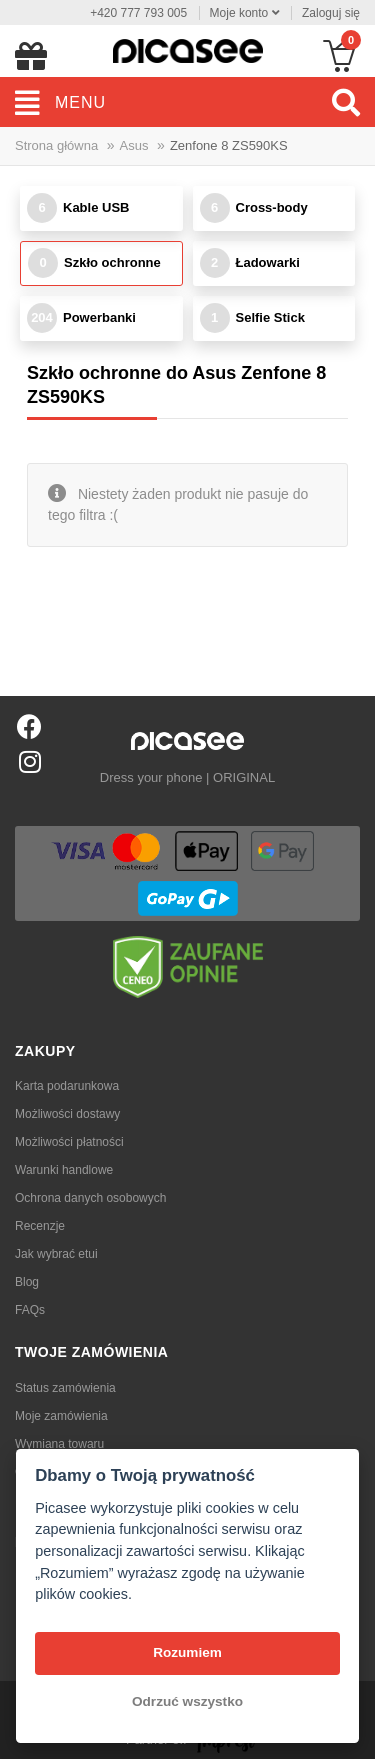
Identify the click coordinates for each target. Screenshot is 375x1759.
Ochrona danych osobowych (90, 1198)
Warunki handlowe (64, 1170)
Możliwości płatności (69, 1142)
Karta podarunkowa (67, 1086)
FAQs (30, 1310)
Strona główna (56, 145)
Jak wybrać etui (56, 1254)
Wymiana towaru (59, 1444)
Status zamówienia (65, 1388)
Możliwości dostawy (67, 1114)
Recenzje (40, 1226)
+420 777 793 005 (138, 13)
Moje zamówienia (61, 1416)
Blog (27, 1282)
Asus (134, 145)
